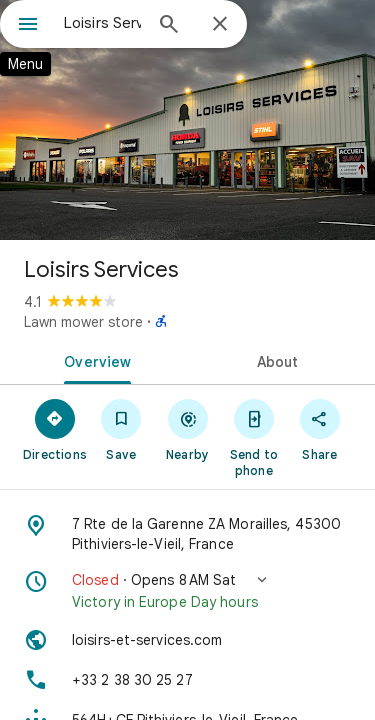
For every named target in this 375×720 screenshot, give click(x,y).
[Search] (169, 26)
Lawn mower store (83, 322)
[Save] (121, 429)
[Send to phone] (254, 437)
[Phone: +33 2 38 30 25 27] (187, 680)
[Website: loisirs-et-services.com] (187, 640)
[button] (187, 591)
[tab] (94, 360)
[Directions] (55, 429)
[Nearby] (187, 429)
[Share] (320, 429)
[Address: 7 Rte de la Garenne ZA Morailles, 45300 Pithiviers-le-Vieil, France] (187, 534)
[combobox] (102, 23)
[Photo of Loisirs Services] (187, 120)
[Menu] (28, 26)
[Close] (220, 25)
